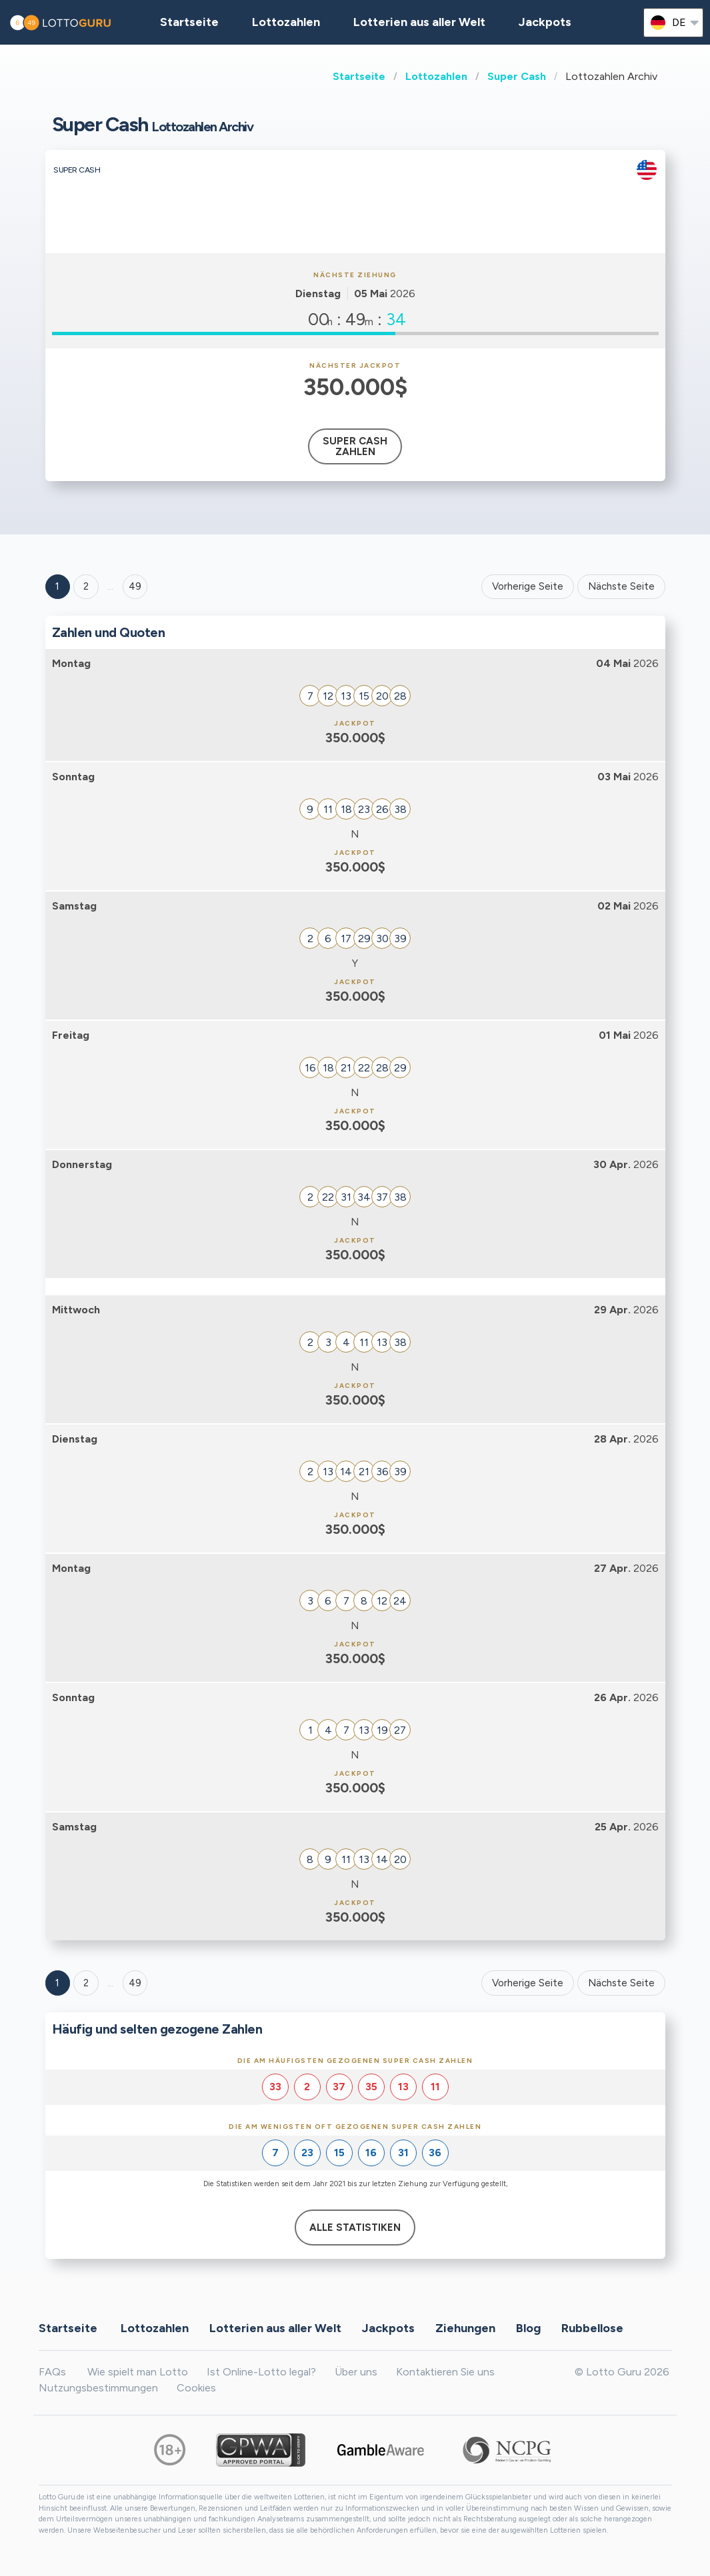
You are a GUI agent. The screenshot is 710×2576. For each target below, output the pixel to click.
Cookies (196, 2387)
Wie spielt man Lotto (137, 2371)
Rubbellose (592, 2327)
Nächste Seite (621, 586)
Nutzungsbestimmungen (98, 2387)
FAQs (52, 2371)
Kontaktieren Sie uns (445, 2371)
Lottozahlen (436, 76)
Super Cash (516, 76)
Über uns (356, 2371)
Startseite (359, 76)
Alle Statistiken (355, 2228)
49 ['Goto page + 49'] (135, 586)
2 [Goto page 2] (86, 586)
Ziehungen (465, 2327)
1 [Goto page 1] (57, 586)
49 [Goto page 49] (135, 1983)
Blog (528, 2327)
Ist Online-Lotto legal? (261, 2371)
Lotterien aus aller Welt (419, 22)
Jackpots (545, 22)
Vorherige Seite (527, 586)
